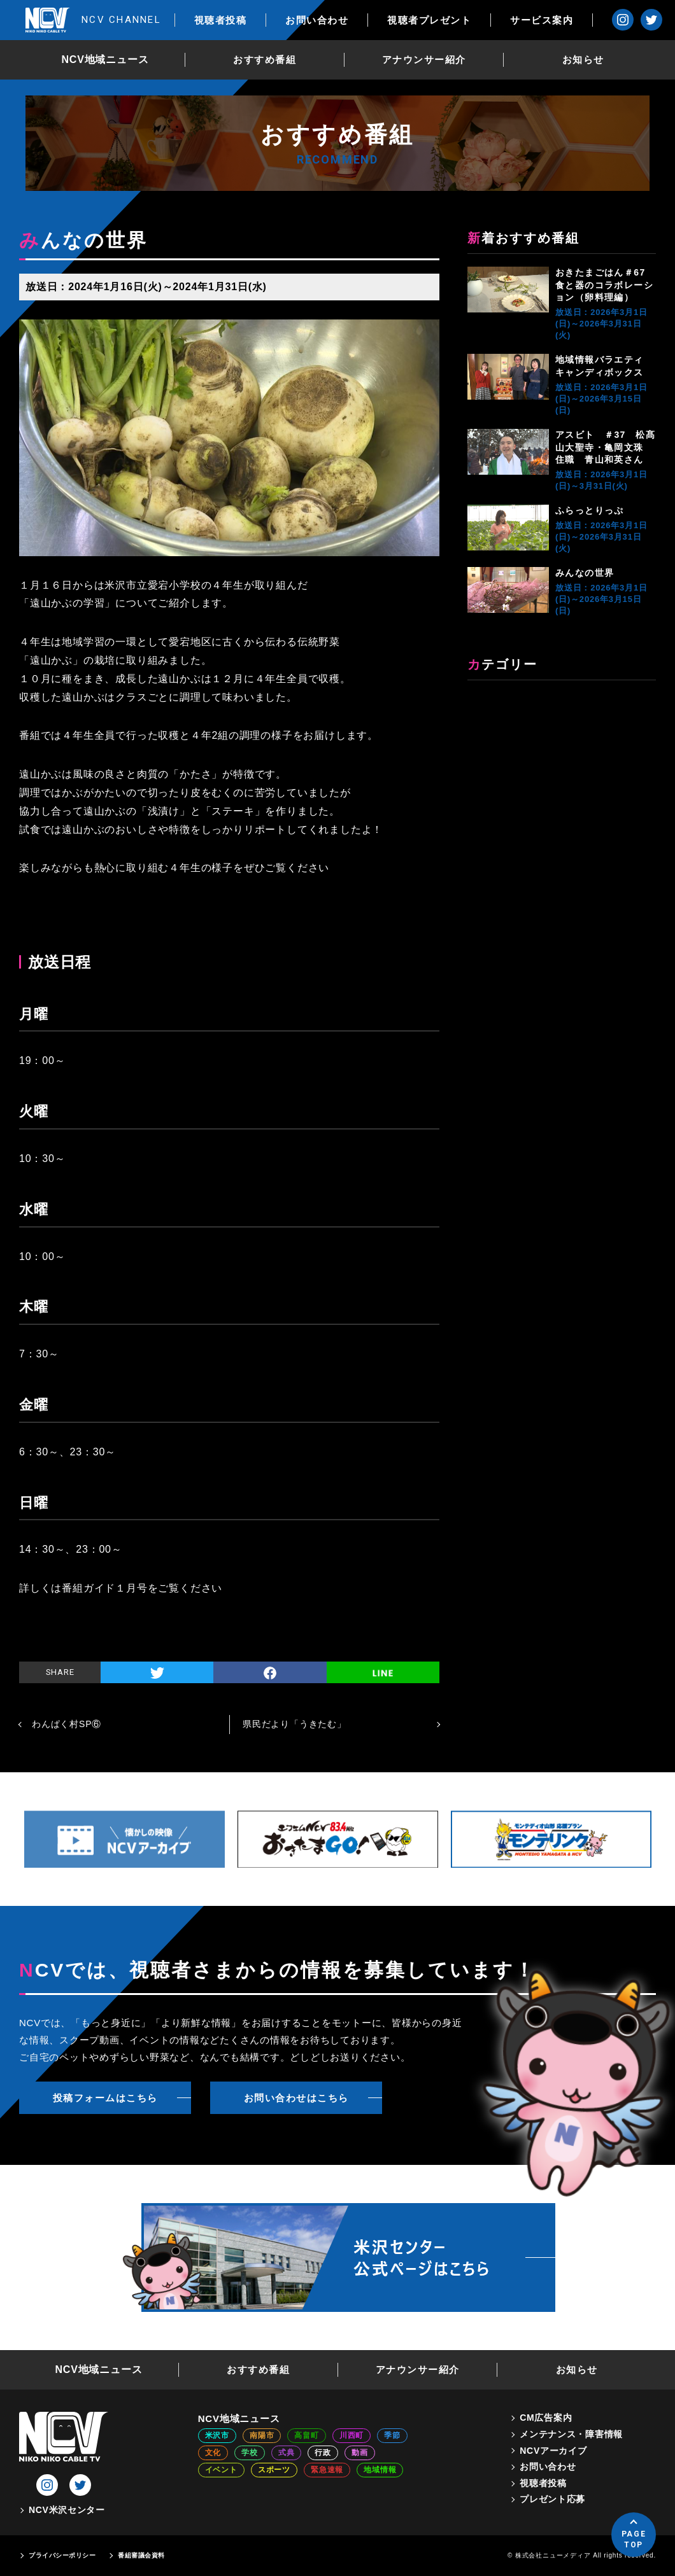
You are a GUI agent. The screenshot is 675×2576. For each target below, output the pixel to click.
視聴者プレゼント (429, 20)
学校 (249, 2452)
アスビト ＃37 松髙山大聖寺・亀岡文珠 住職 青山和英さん (605, 447)
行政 (323, 2452)
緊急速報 (327, 2469)
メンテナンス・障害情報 (571, 2434)
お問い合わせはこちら (296, 2097)
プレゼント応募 (552, 2499)
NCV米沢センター (67, 2510)
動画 (360, 2452)
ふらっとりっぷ (589, 510)
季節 (392, 2435)
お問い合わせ (316, 20)
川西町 (351, 2435)
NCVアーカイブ (553, 2451)
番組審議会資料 (141, 2555)
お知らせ (583, 59)
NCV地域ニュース (105, 59)
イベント (221, 2469)
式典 (286, 2452)
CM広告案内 (546, 2417)
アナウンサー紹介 (424, 59)
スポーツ (274, 2469)
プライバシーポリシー (62, 2555)
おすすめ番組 (264, 59)
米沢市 (217, 2435)
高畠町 (306, 2435)
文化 (213, 2452)
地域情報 (380, 2469)
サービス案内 (541, 20)
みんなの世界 (584, 573)
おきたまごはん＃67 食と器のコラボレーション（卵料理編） (604, 284)
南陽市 (262, 2435)
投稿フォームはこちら (105, 2097)
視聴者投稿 (220, 20)
